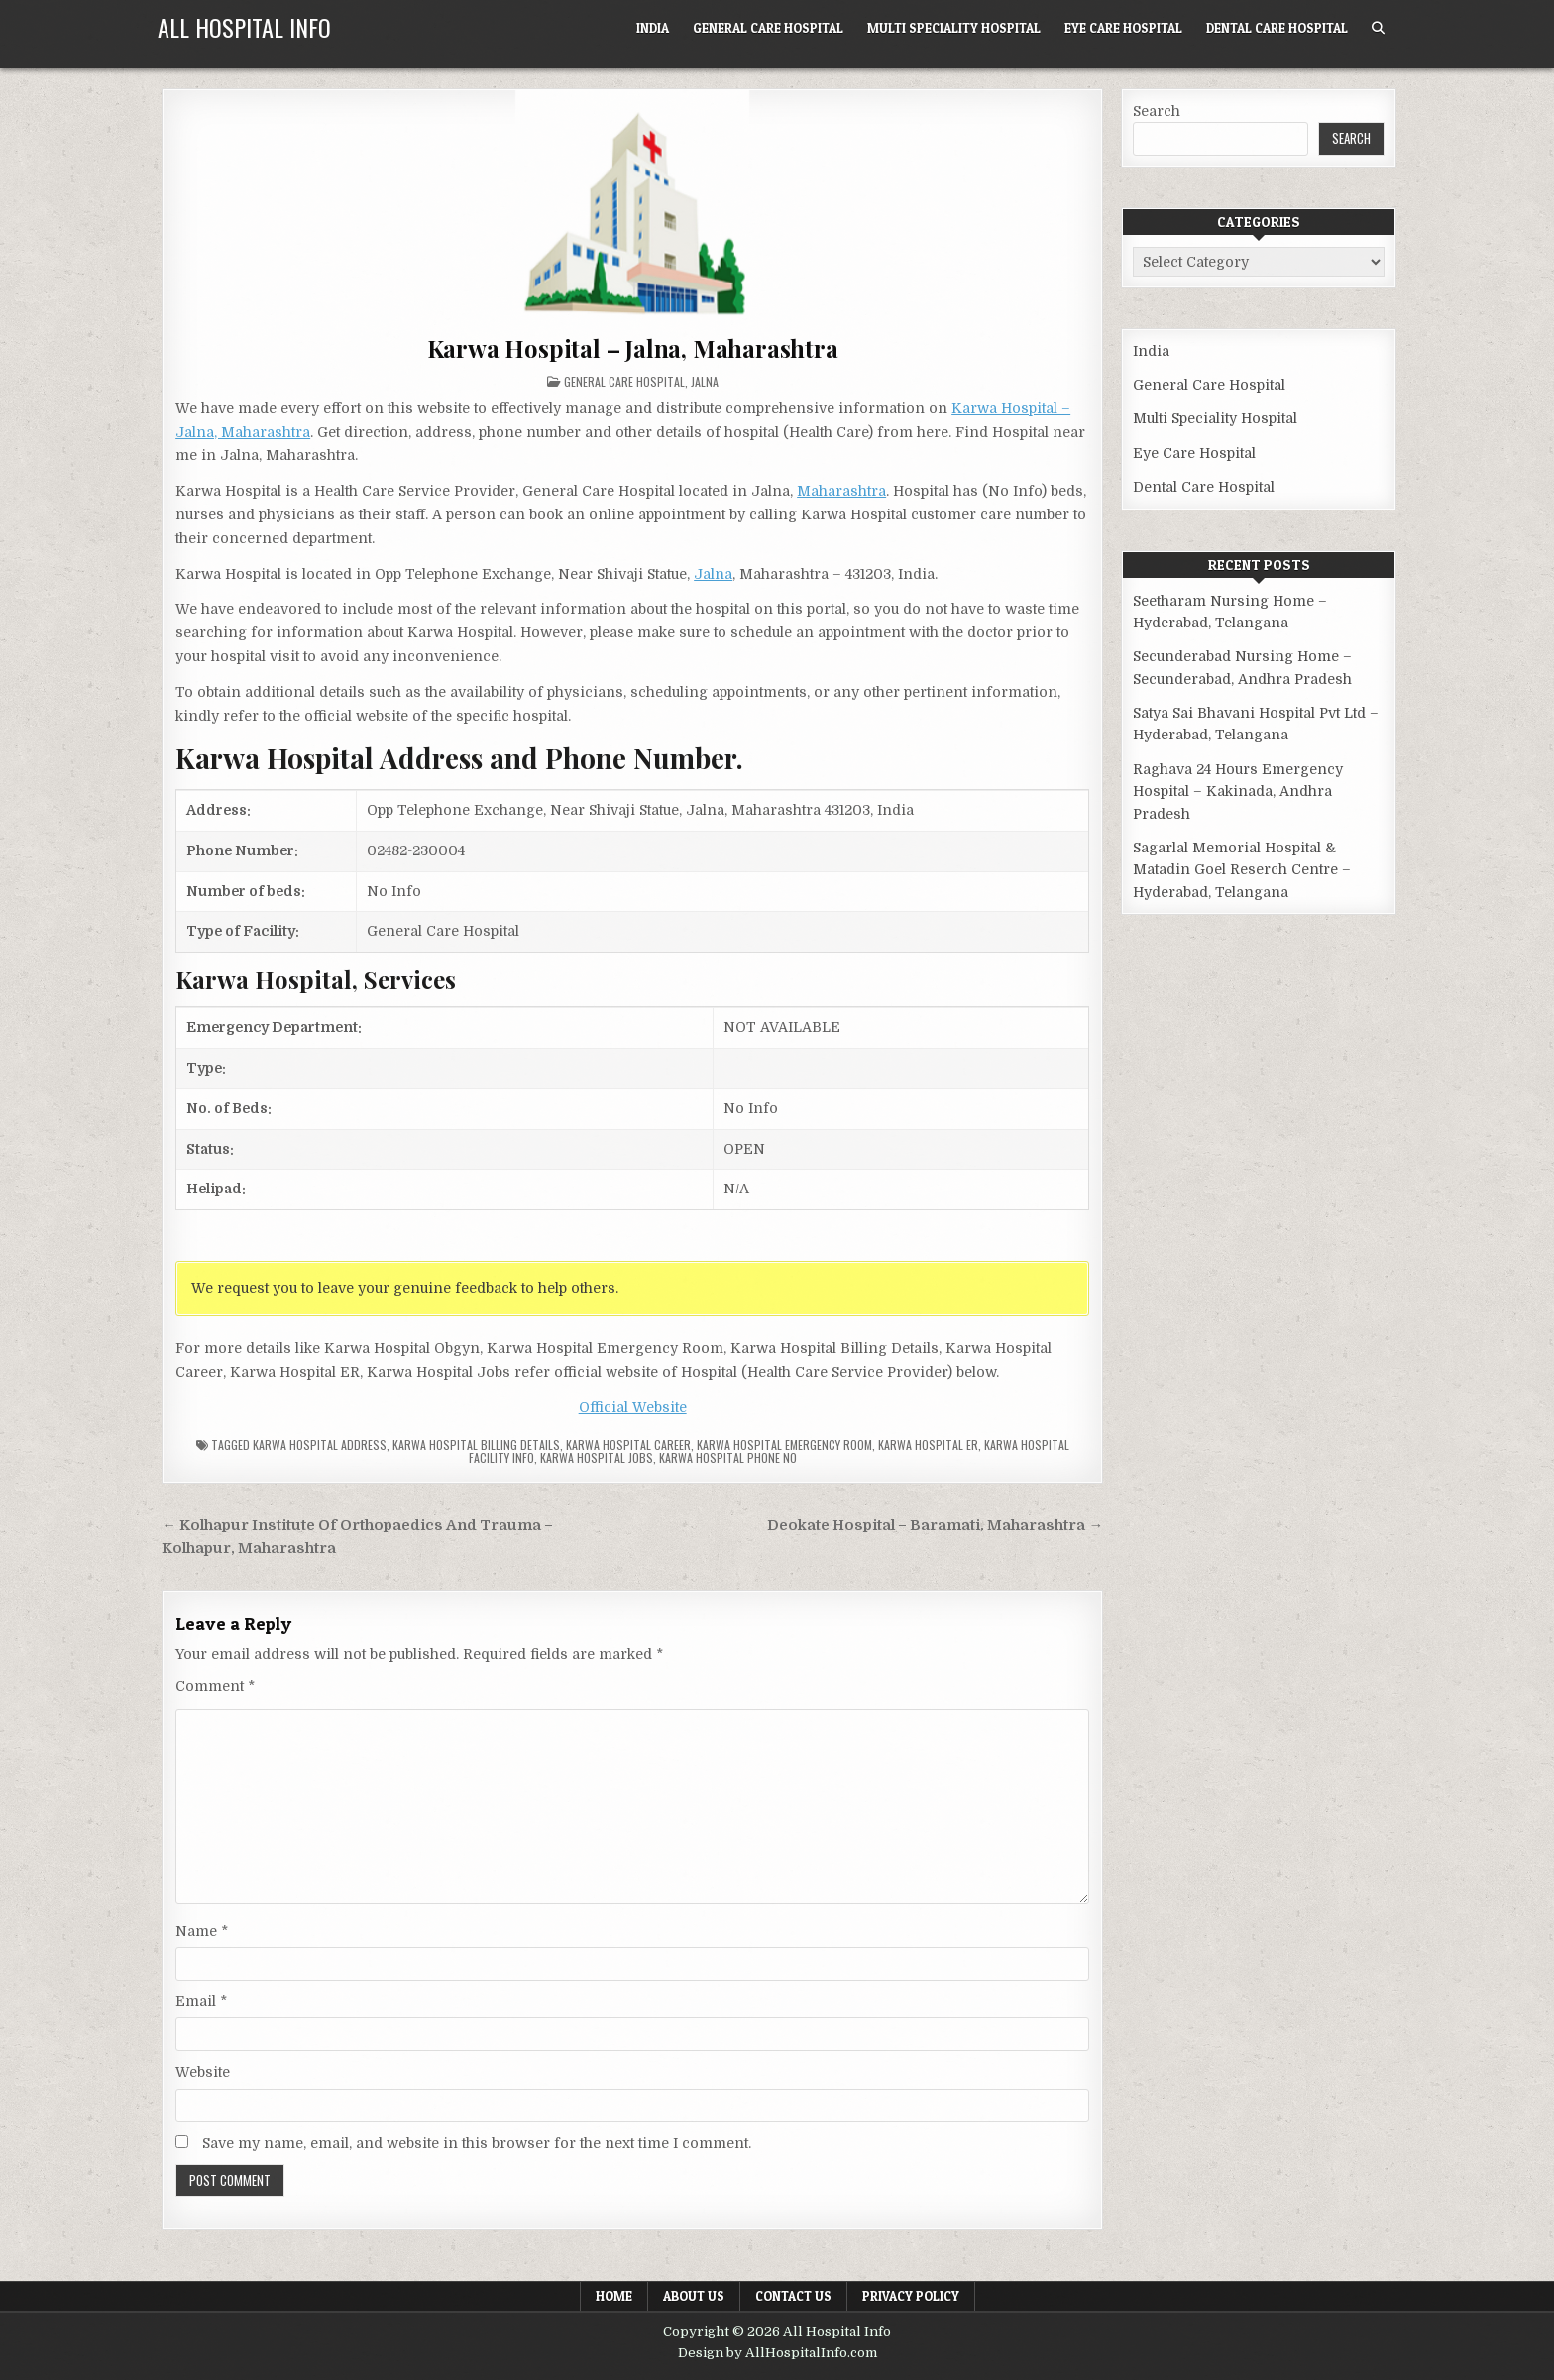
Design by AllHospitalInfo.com (777, 2352)
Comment (215, 1686)
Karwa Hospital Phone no (728, 1457)
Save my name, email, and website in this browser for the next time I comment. (476, 2143)
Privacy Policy (910, 2296)
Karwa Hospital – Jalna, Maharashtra (632, 348)
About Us (693, 2296)
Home (614, 2296)
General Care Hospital (768, 28)
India (652, 28)
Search (1156, 111)
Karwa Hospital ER (928, 1444)
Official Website (633, 1407)
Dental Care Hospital (1277, 28)
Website (202, 2072)
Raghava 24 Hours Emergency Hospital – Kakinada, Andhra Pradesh (1238, 791)
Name (201, 1931)
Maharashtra (841, 491)
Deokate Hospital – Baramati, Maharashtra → (935, 1525)
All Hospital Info (244, 27)
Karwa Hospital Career (628, 1444)
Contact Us (793, 2296)
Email (201, 2001)
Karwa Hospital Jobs (596, 1457)
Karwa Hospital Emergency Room (784, 1444)
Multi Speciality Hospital (954, 28)
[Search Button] (1378, 28)
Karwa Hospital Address (320, 1444)
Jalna (705, 381)
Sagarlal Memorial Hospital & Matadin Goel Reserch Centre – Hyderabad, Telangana (1242, 870)
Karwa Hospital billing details (476, 1444)
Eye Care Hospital (1123, 28)
